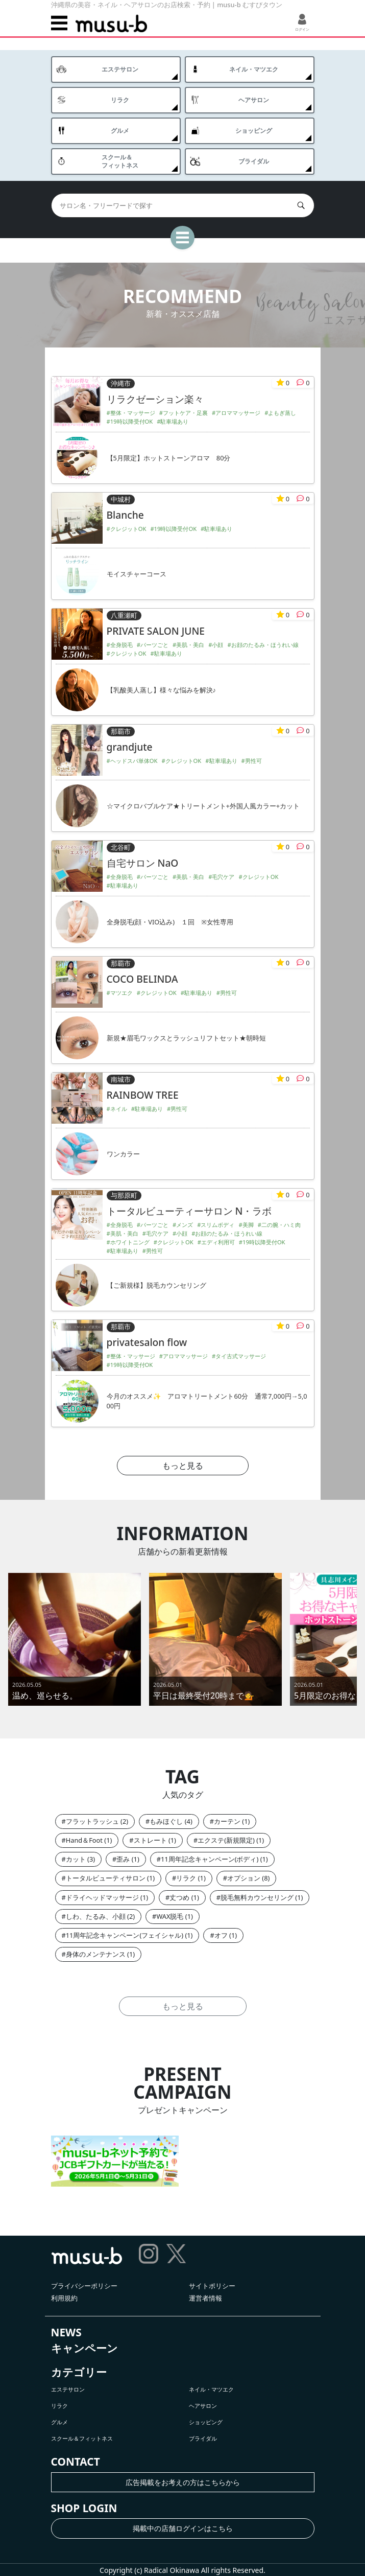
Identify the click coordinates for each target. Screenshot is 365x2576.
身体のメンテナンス (96, 1954)
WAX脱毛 (169, 1916)
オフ (221, 1935)
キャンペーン (84, 2348)
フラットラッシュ (92, 1821)
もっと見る (182, 1465)
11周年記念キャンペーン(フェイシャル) (124, 1935)
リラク (186, 1878)
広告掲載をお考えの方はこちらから (183, 2482)
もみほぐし (166, 1821)
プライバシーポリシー (84, 2285)
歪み (123, 1859)
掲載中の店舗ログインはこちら (183, 2528)
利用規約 (64, 2298)
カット (76, 1859)
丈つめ (179, 1897)
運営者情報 (205, 2298)
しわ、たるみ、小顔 (96, 1916)
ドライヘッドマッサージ (102, 1897)
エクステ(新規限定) (226, 1840)
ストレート (150, 1840)
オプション (243, 1878)
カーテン (227, 1821)
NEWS (66, 2332)
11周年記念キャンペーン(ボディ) (209, 1859)
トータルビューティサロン (105, 1878)
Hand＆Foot (84, 1840)
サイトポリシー (212, 2285)
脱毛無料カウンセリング (257, 1897)
